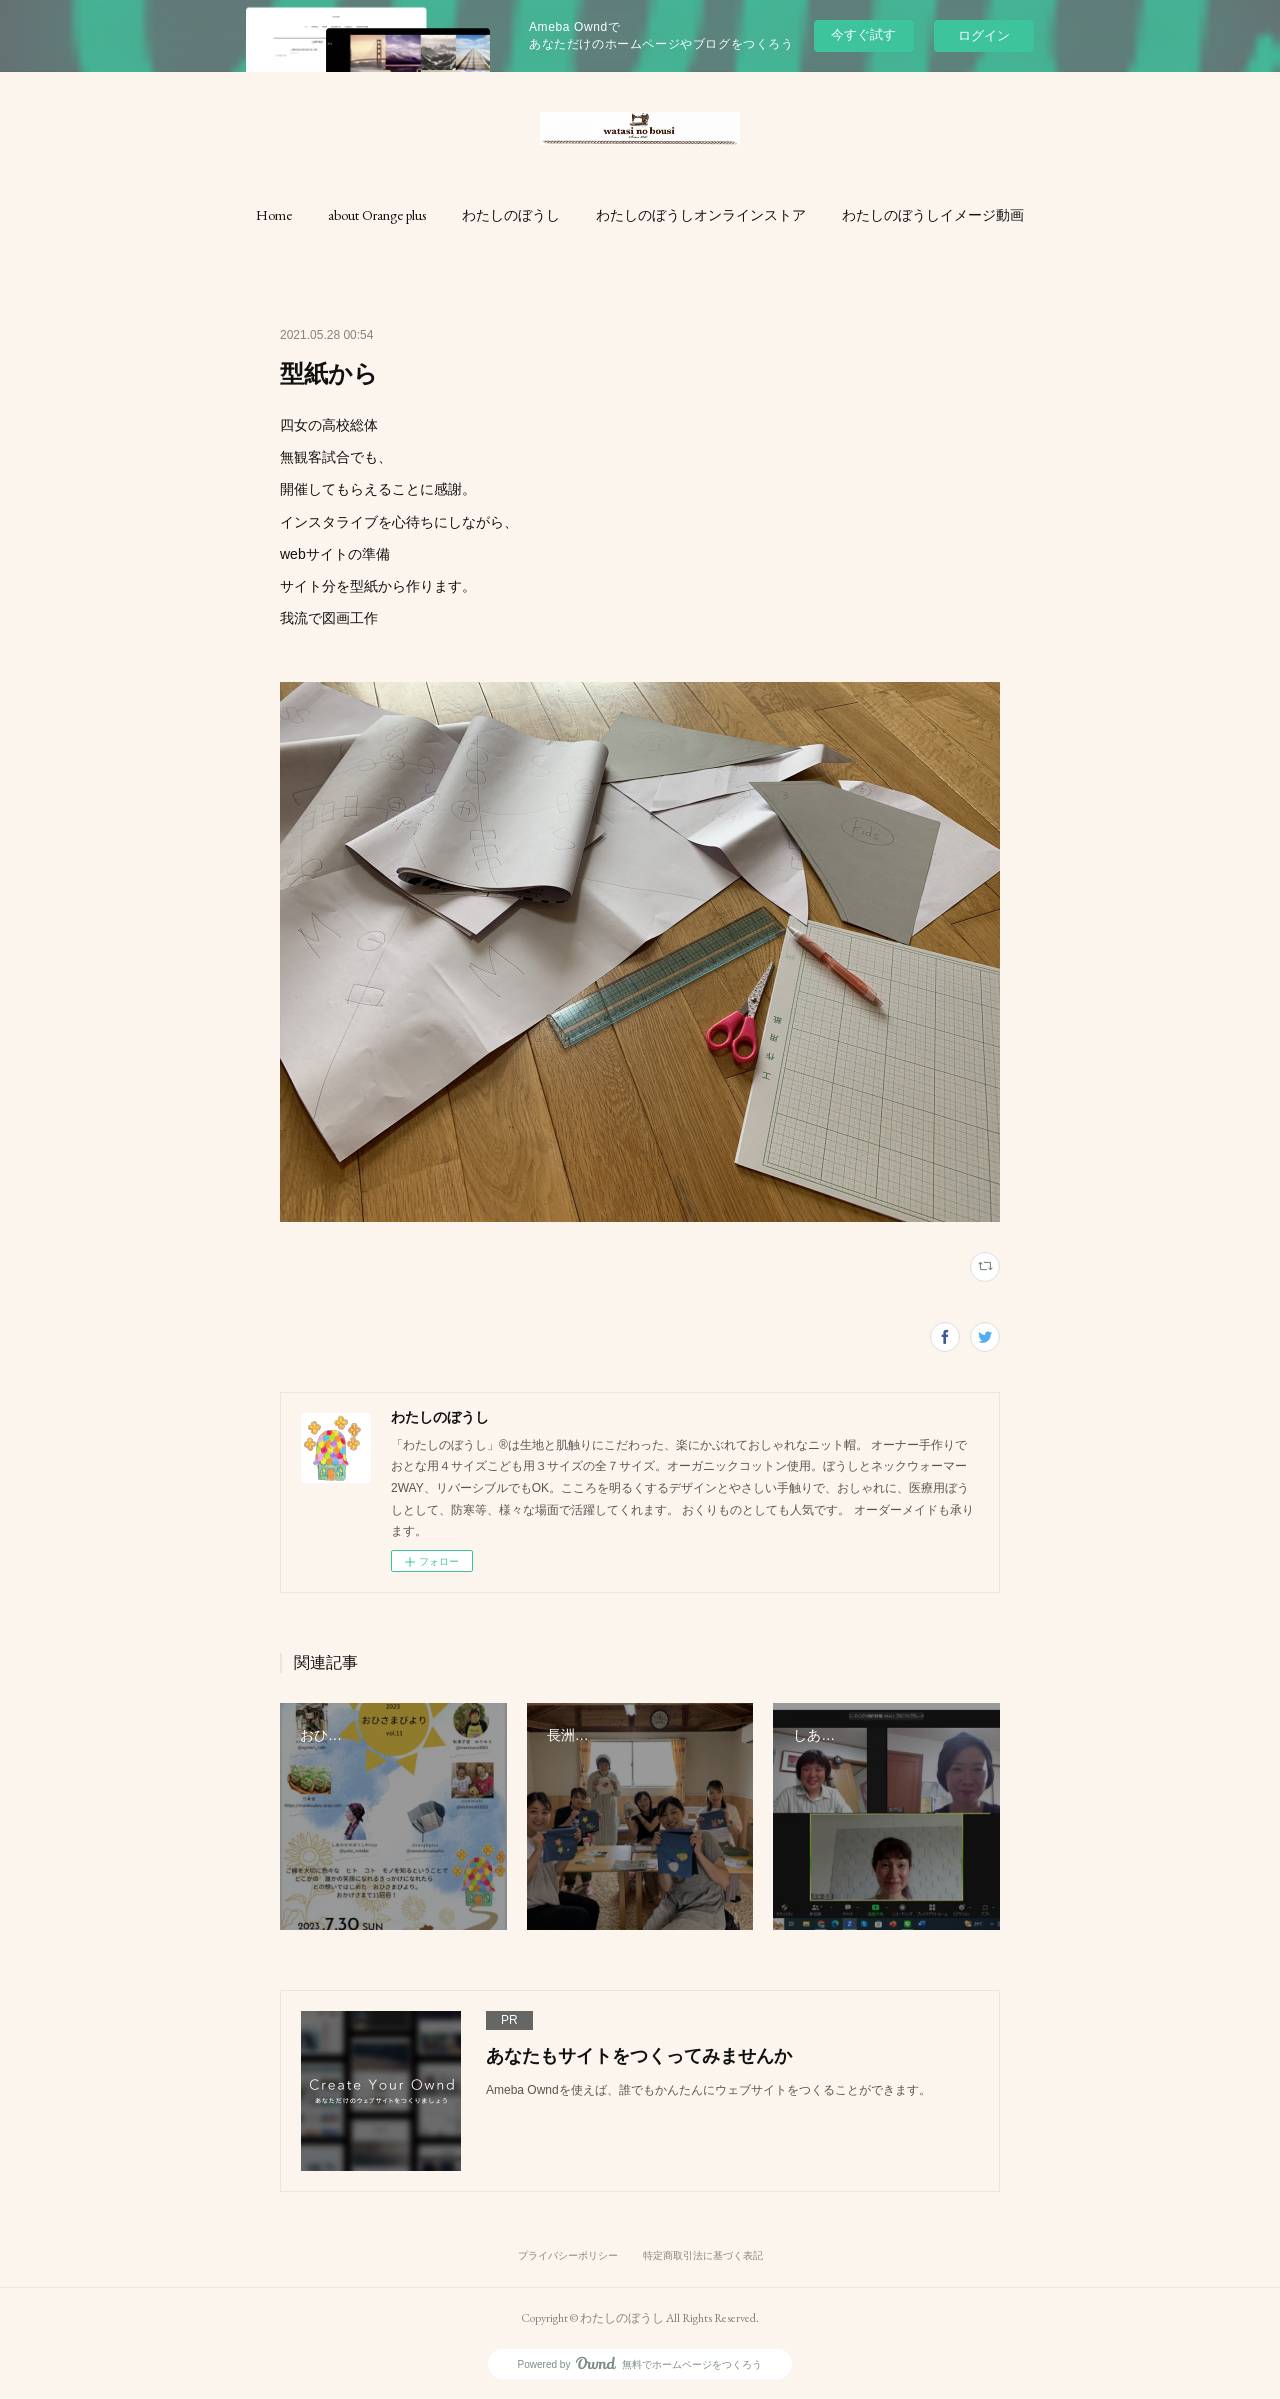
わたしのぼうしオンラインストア (701, 215)
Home (274, 215)
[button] (274, 215)
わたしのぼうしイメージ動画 (933, 215)
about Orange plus (377, 215)
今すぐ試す (863, 34)
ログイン (984, 35)
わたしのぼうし (511, 215)
